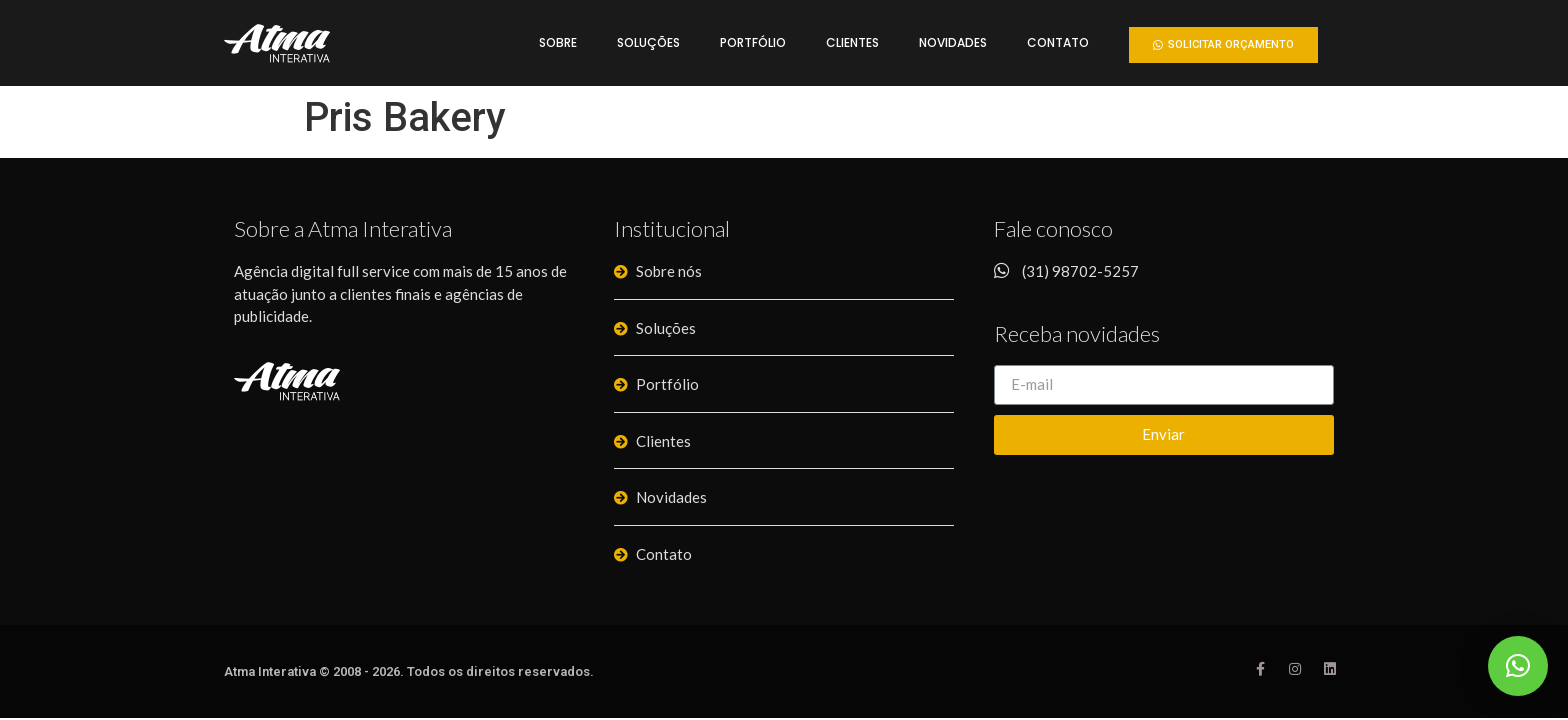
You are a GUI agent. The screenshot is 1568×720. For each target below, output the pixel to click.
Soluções (648, 42)
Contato (1058, 42)
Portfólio (753, 42)
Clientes (852, 42)
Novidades (953, 42)
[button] (1223, 45)
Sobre (558, 42)
